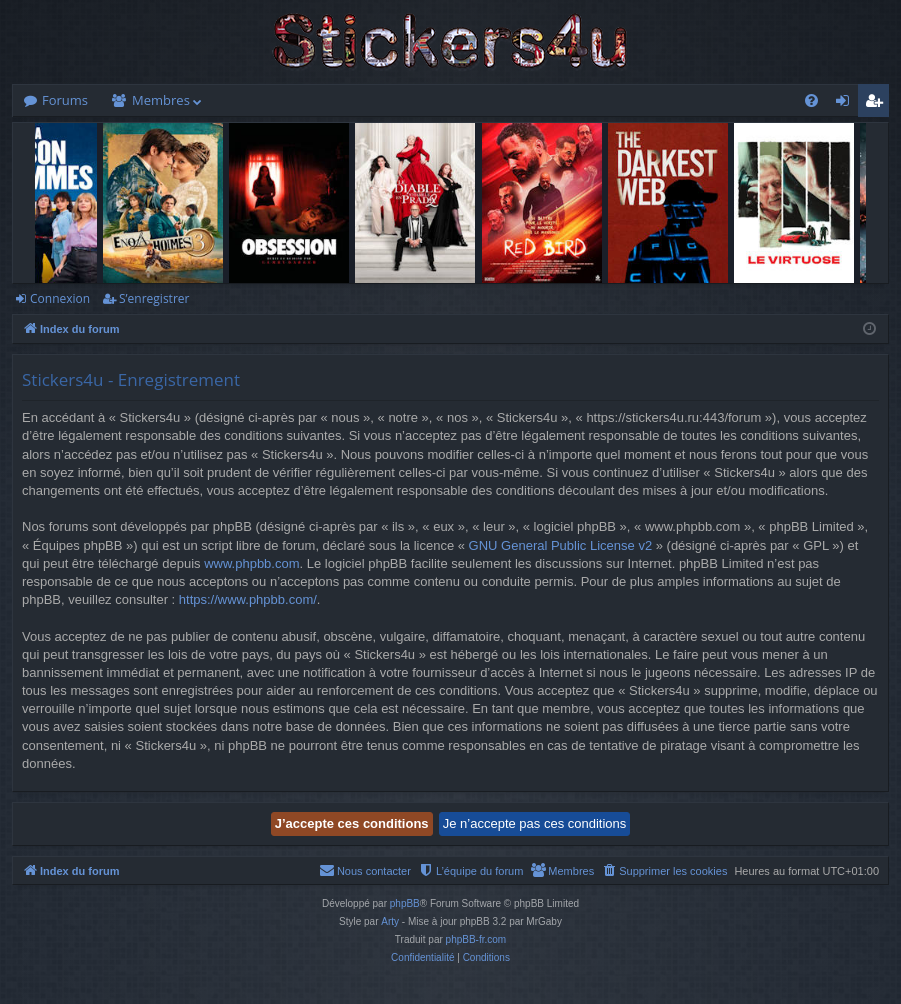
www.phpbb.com (251, 563)
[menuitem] (811, 100)
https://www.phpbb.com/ (248, 599)
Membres (161, 100)
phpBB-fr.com (476, 939)
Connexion (60, 298)
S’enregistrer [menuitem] (878, 104)
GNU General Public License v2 (561, 545)
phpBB (405, 903)
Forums (65, 100)
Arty (390, 921)
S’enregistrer (154, 298)
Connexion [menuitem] (847, 104)
